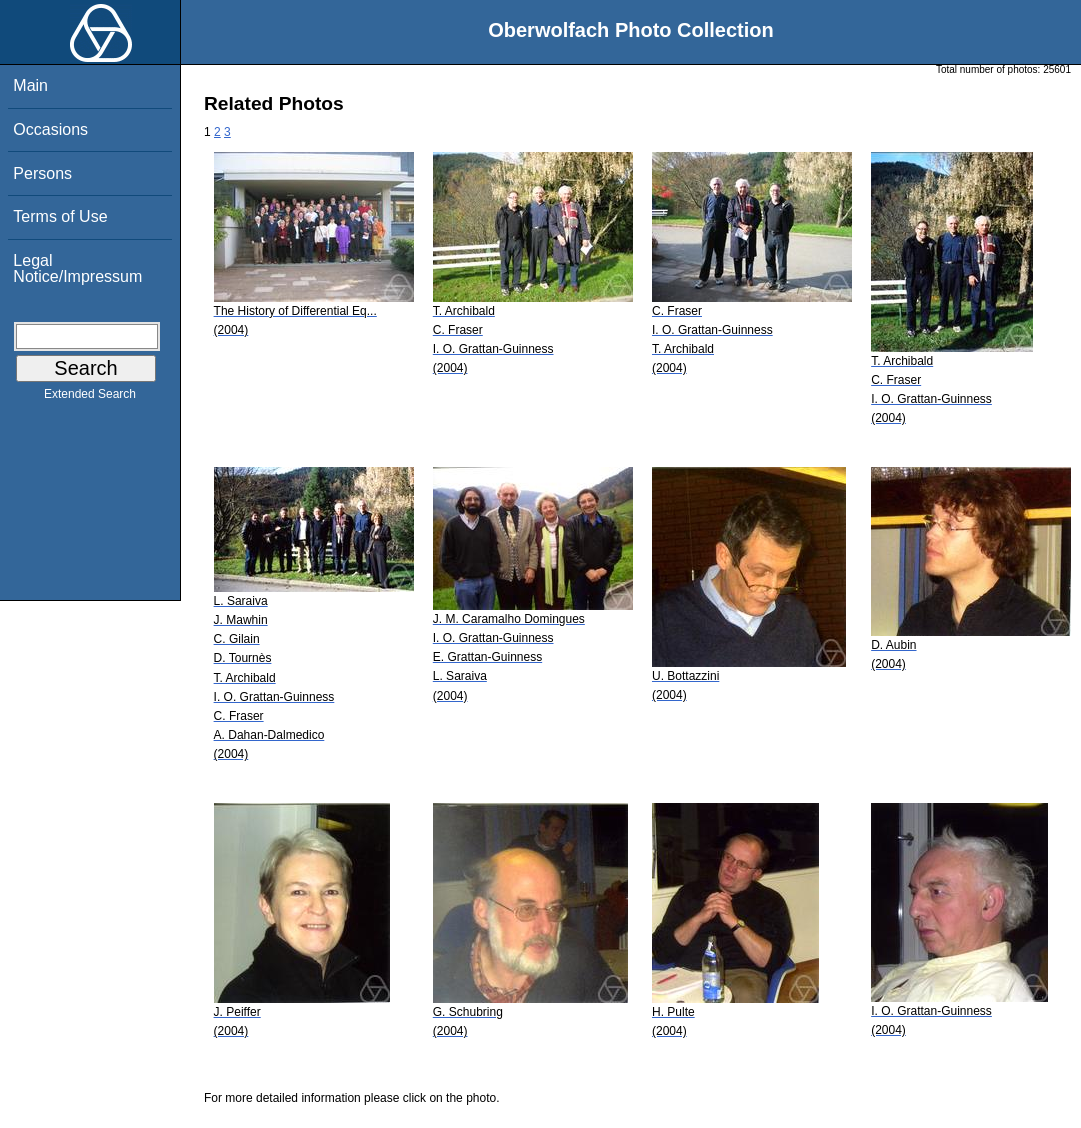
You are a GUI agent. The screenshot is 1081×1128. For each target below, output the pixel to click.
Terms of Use (60, 216)
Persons (42, 173)
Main (30, 85)
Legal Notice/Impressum (77, 268)
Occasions (50, 129)
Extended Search (90, 398)
